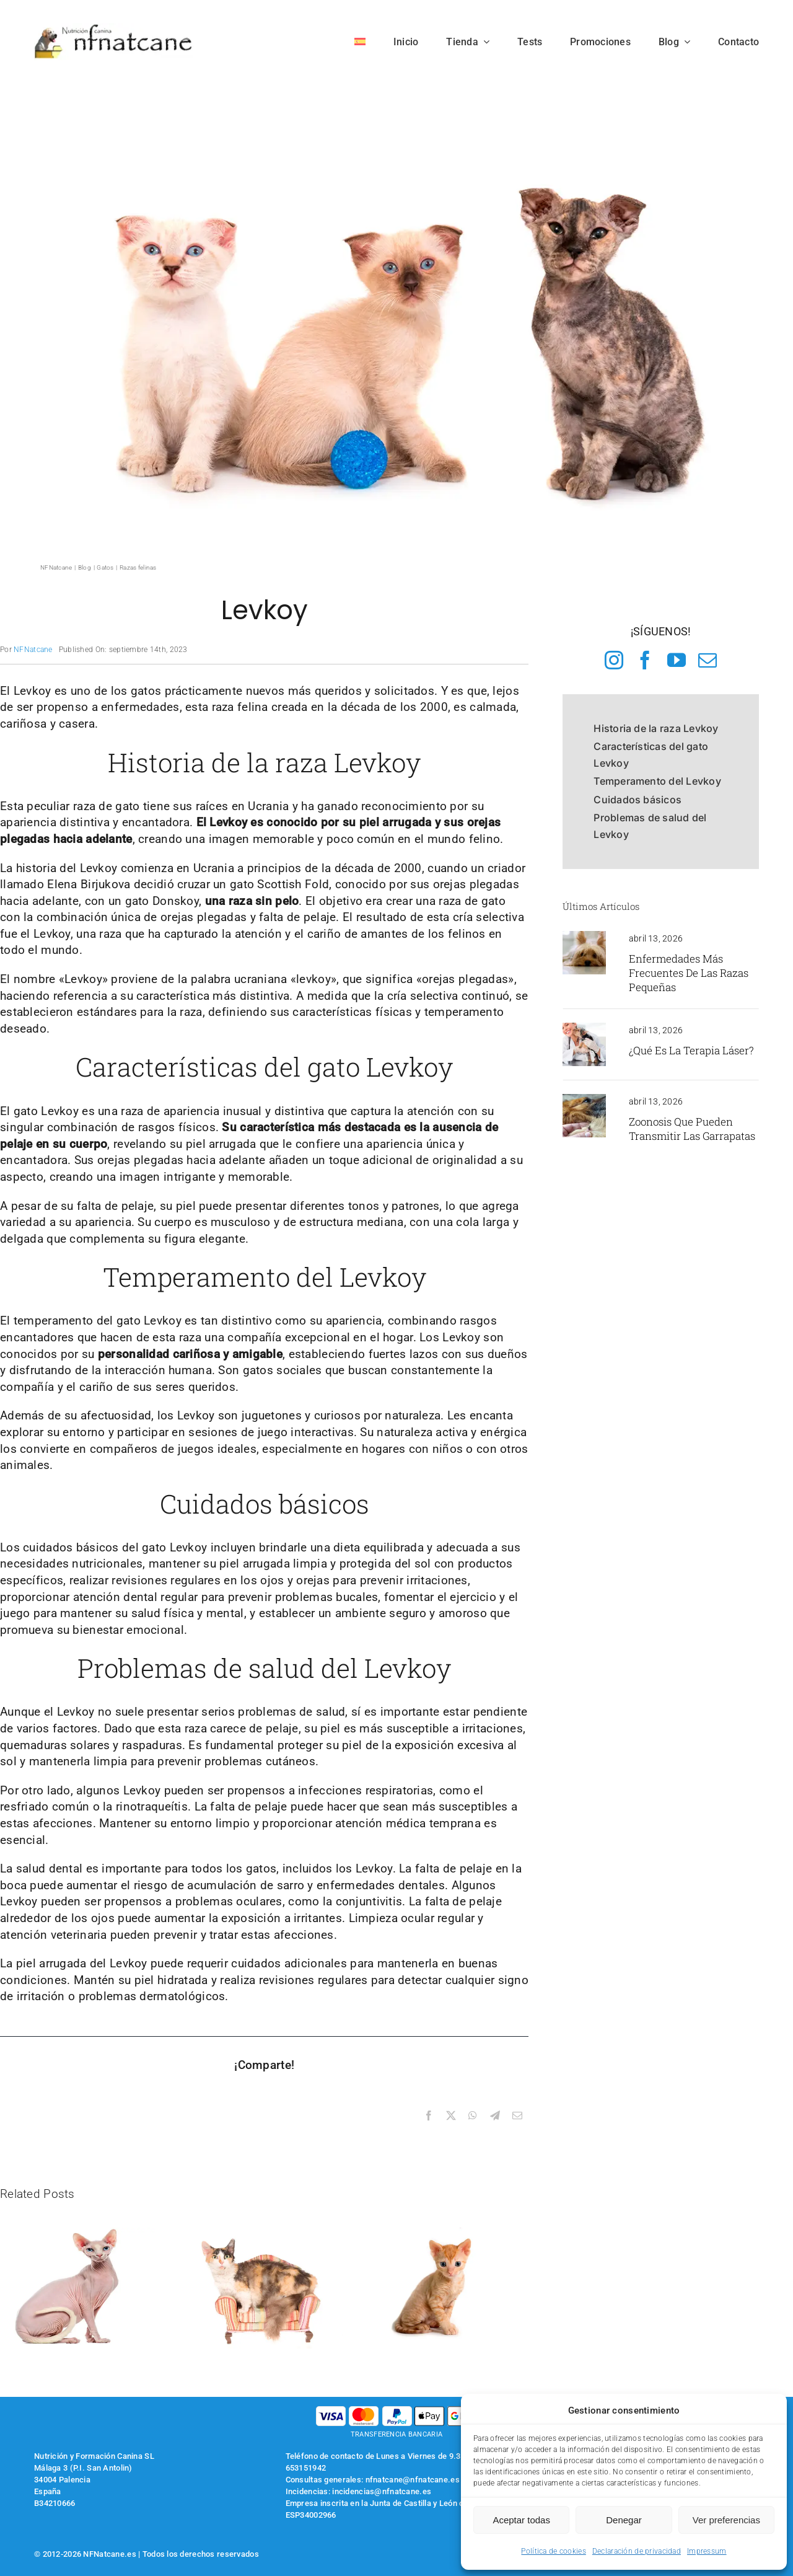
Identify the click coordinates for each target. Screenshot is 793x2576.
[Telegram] (495, 2116)
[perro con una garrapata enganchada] (584, 1100)
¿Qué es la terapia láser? (691, 1050)
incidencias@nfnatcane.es (381, 2491)
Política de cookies (553, 2551)
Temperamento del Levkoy (657, 781)
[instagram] (614, 660)
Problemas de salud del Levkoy (650, 825)
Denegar (624, 2520)
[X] (451, 2116)
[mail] (707, 660)
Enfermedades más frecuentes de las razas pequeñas (688, 972)
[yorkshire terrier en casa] (584, 937)
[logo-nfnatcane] (113, 29)
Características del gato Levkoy (651, 754)
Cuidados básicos (637, 799)
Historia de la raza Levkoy (656, 728)
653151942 (306, 2467)
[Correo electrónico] (517, 2116)
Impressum (707, 2551)
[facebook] (645, 660)
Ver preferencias (726, 2520)
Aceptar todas (521, 2520)
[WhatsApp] (472, 2116)
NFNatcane (33, 649)
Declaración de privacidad (636, 2551)
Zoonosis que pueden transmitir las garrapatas (692, 1128)
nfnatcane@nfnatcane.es (413, 2479)
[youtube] (676, 660)
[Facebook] (429, 2116)
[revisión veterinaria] (584, 1028)
